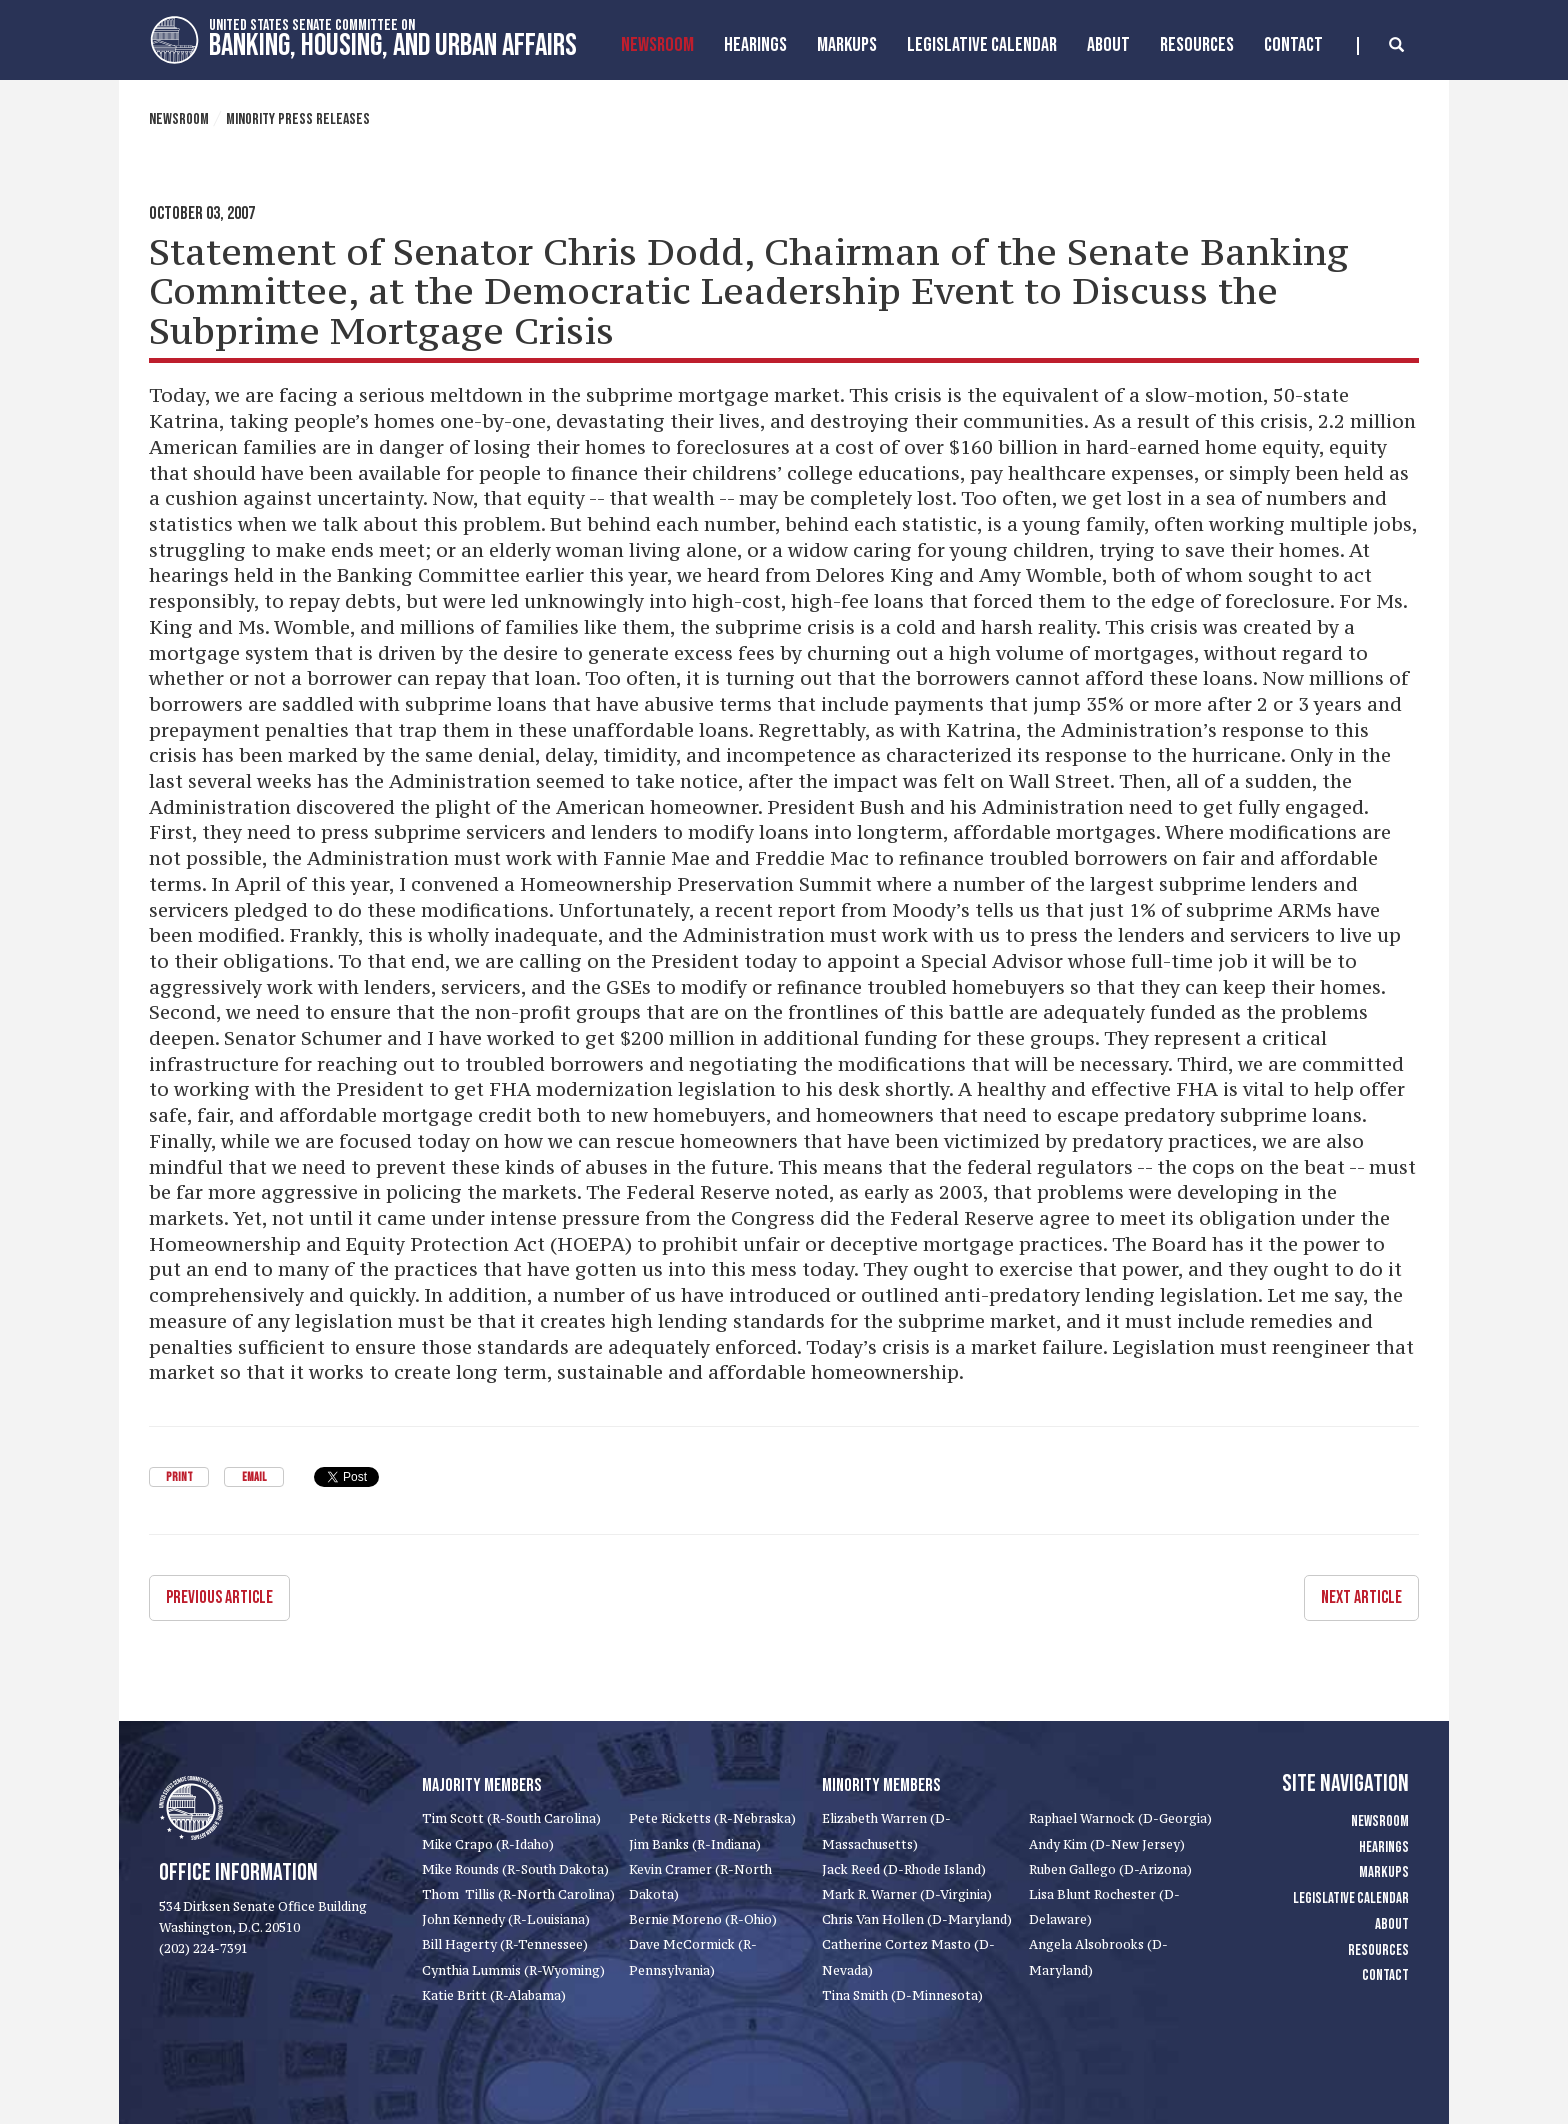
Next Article (1361, 1597)
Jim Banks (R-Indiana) (695, 1844)
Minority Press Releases (298, 119)
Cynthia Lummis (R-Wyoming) (513, 1970)
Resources (1197, 45)
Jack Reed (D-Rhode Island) (904, 1869)
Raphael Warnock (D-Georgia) (1120, 1818)
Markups (1384, 1872)
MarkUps (847, 45)
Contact (1293, 45)
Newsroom (657, 45)
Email (254, 1477)
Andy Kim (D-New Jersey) (1107, 1844)
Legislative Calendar (982, 45)
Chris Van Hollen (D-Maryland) (917, 1919)
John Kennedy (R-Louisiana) (506, 1919)
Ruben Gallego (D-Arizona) (1110, 1869)
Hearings (755, 45)
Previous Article (219, 1597)
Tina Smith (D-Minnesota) (902, 1995)
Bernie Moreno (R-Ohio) (703, 1919)
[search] (1380, 46)
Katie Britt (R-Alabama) (494, 1995)
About (1108, 45)
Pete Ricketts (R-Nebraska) (712, 1818)
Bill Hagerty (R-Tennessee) (505, 1944)
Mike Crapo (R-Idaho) (488, 1844)
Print (179, 1477)
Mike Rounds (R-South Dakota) (515, 1869)
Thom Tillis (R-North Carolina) (518, 1894)
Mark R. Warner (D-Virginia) (907, 1894)
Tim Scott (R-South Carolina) (511, 1818)
